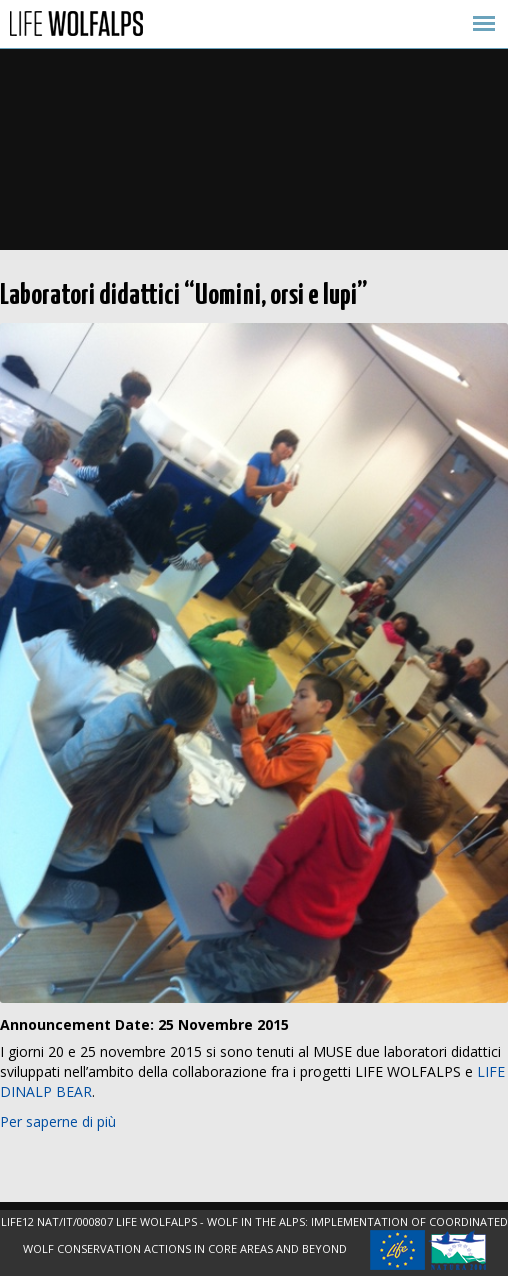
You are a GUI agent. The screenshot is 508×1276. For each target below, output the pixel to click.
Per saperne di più (58, 1121)
